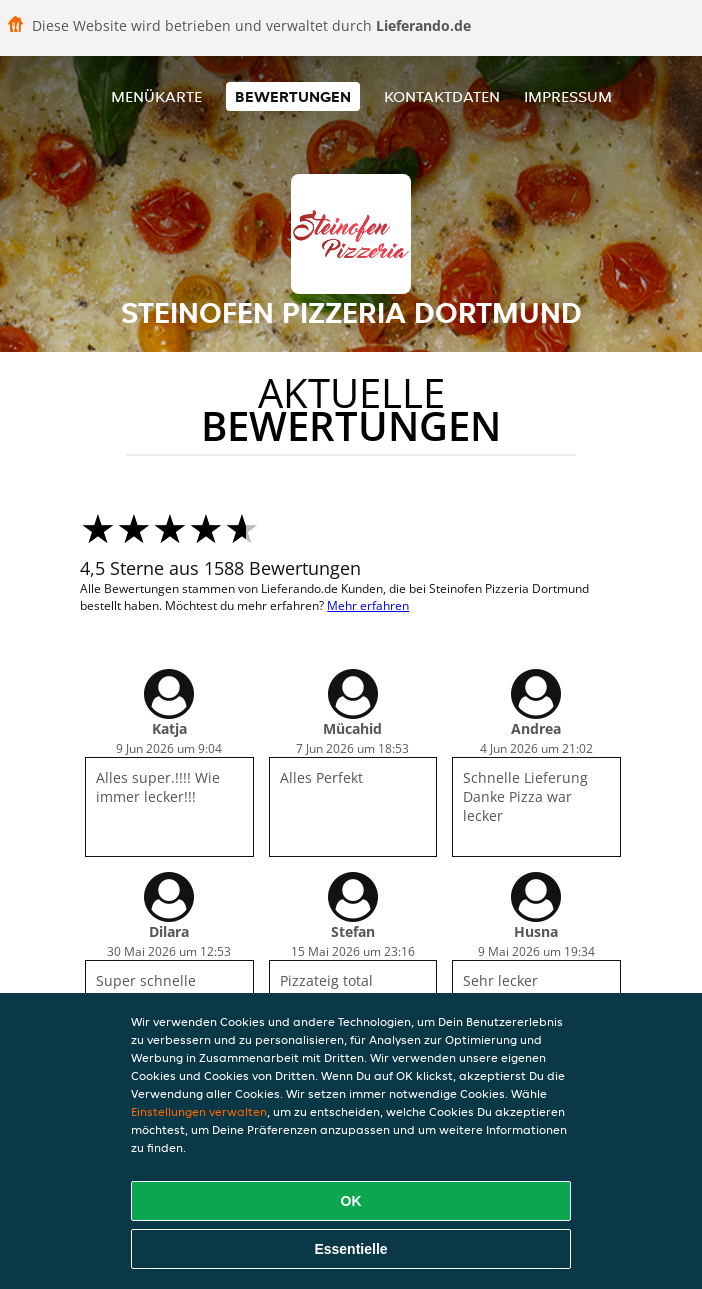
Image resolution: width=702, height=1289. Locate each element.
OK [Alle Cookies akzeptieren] (351, 1201)
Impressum (568, 96)
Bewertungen (293, 96)
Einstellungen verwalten (199, 1111)
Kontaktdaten (442, 96)
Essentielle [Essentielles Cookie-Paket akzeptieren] (350, 1249)
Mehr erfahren (368, 605)
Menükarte (156, 96)
